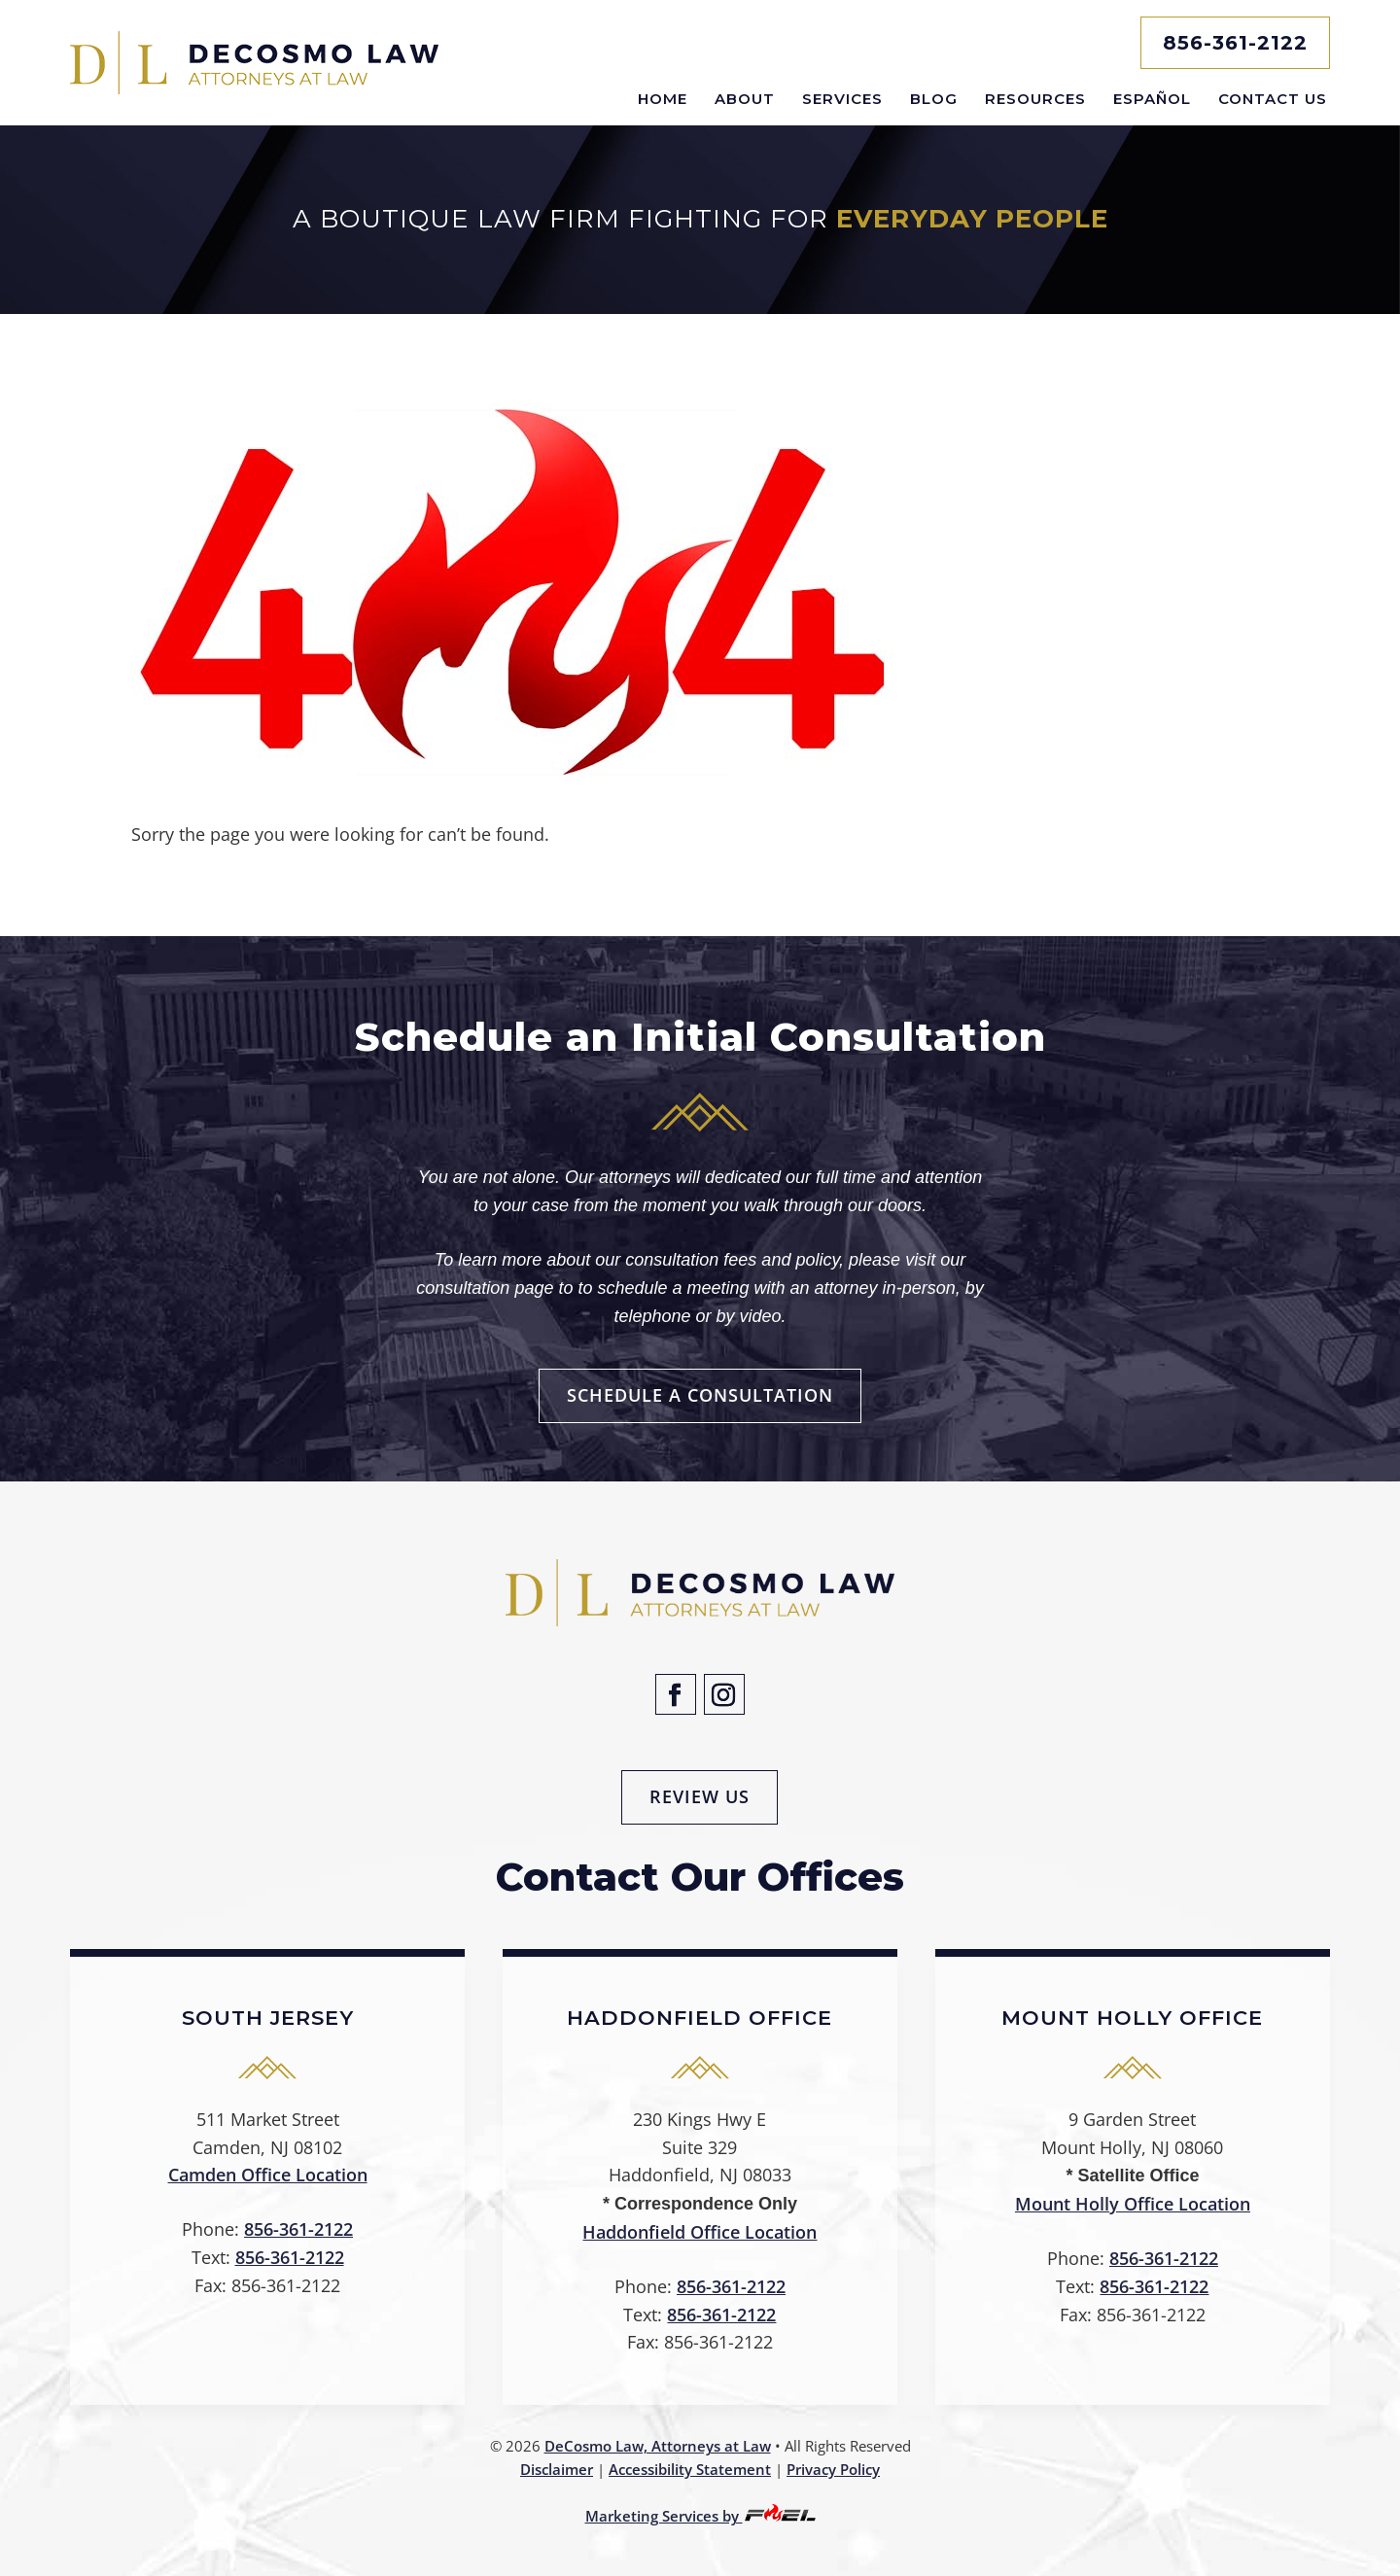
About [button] (745, 98)
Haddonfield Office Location (699, 2232)
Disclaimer (556, 2469)
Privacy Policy (833, 2469)
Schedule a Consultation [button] (700, 1395)
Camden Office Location (268, 2174)
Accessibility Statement (690, 2469)
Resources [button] (1035, 98)
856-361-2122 (1235, 42)
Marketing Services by (700, 2515)
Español (1152, 98)
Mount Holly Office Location (1132, 2203)
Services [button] (842, 98)
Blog (934, 98)
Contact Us (1272, 98)
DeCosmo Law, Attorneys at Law (657, 2445)
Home (662, 98)
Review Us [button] (699, 1796)
